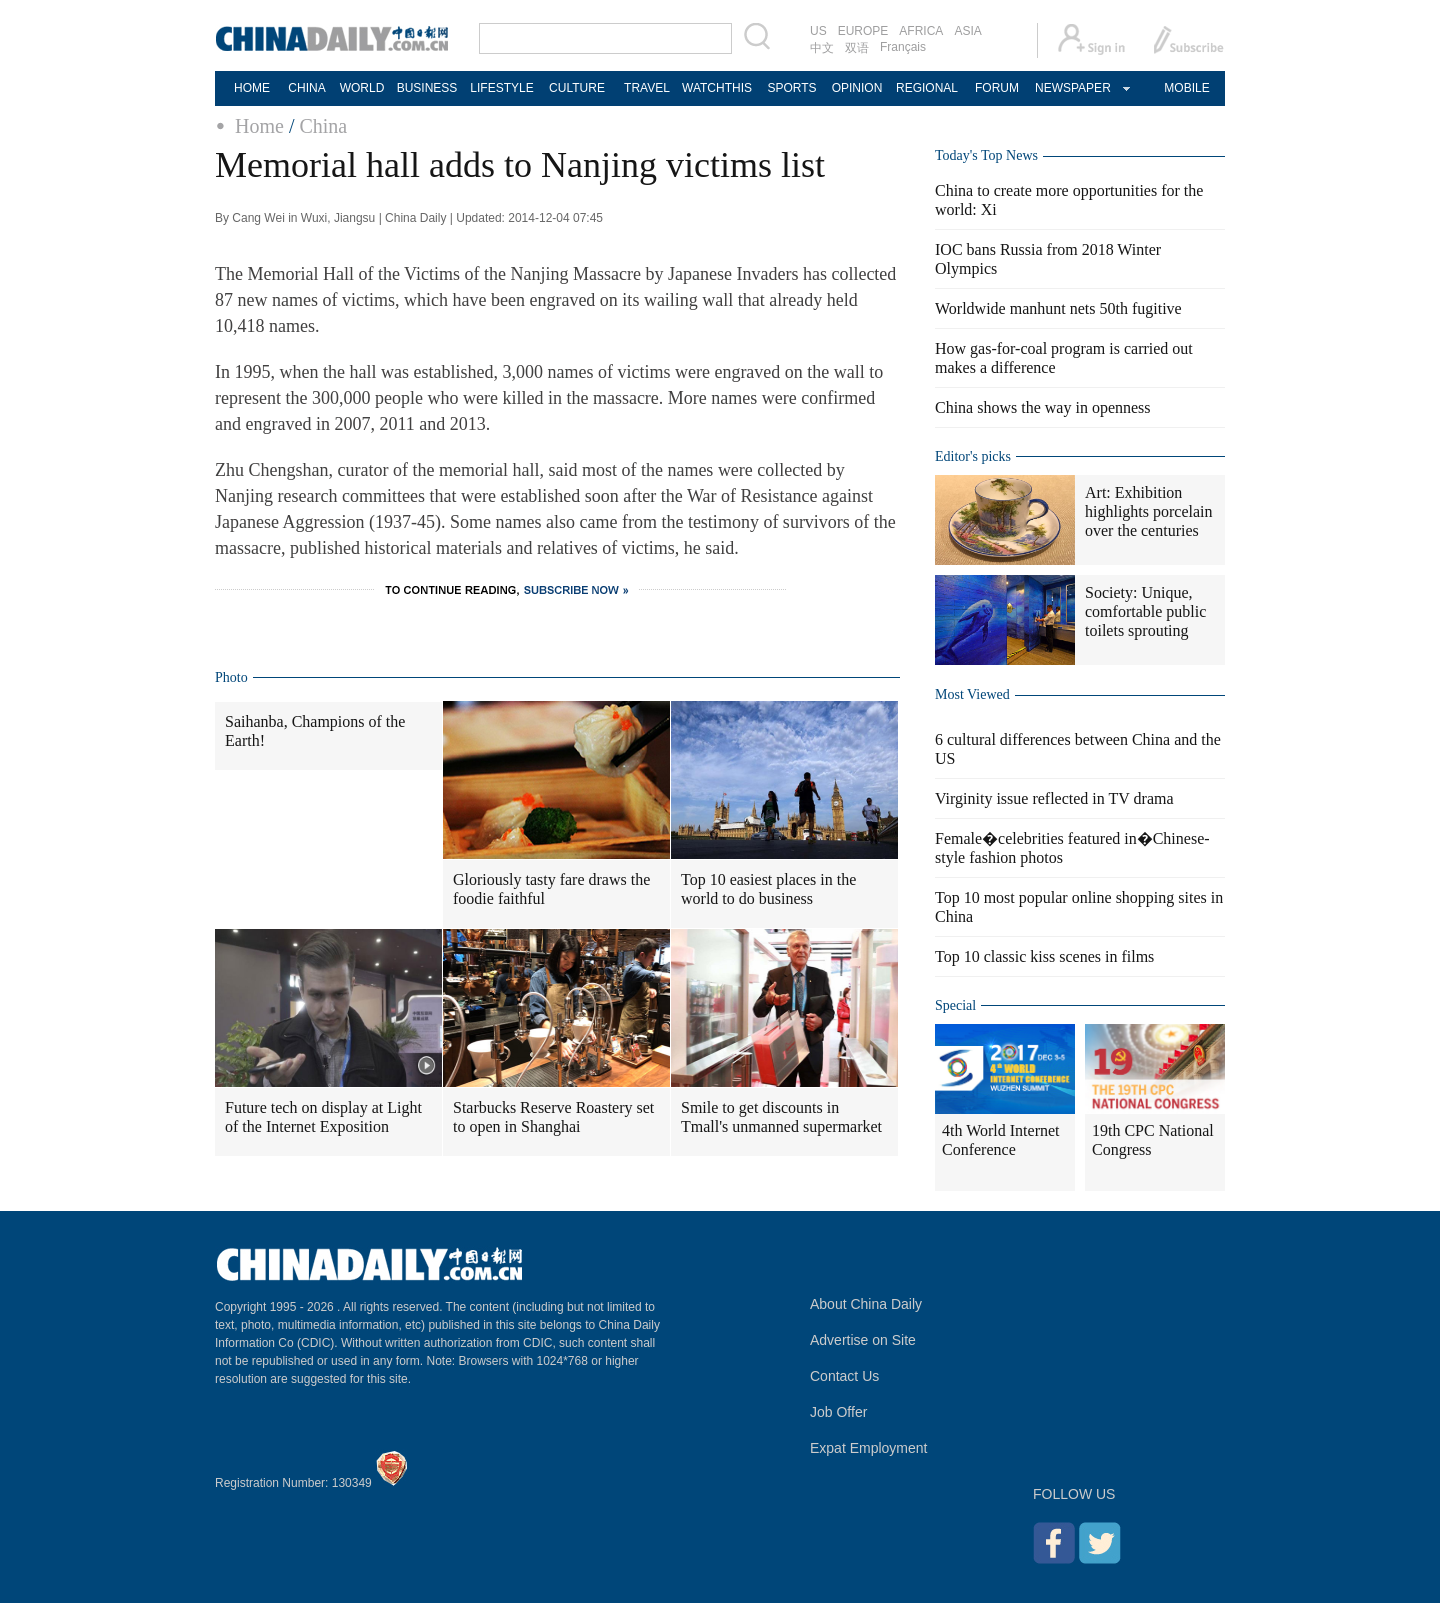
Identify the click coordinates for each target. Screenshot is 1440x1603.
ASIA (967, 31)
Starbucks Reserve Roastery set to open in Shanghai (553, 1117)
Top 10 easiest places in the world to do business (768, 889)
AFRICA (921, 31)
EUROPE (863, 31)
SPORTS (791, 88)
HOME (252, 88)
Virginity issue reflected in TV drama (1054, 798)
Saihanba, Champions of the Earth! (315, 731)
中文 (822, 48)
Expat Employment (869, 1448)
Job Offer (838, 1412)
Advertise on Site (863, 1340)
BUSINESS (427, 88)
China (323, 126)
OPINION (857, 88)
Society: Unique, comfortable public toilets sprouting (1145, 611)
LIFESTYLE (501, 88)
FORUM (997, 88)
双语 (857, 48)
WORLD (362, 88)
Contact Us (844, 1376)
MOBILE (1186, 88)
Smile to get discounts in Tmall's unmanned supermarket (781, 1117)
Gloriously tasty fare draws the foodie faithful (551, 889)
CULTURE (577, 88)
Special (955, 1005)
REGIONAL (927, 88)
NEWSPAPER (1072, 88)
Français (903, 47)
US (818, 31)
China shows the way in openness (1043, 407)
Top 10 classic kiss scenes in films (1044, 956)
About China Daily (866, 1304)
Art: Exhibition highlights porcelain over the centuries (1149, 511)
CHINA (306, 88)
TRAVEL (647, 88)
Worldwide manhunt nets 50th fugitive (1058, 308)
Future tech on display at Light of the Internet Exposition (323, 1117)
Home (259, 126)
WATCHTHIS (717, 88)
